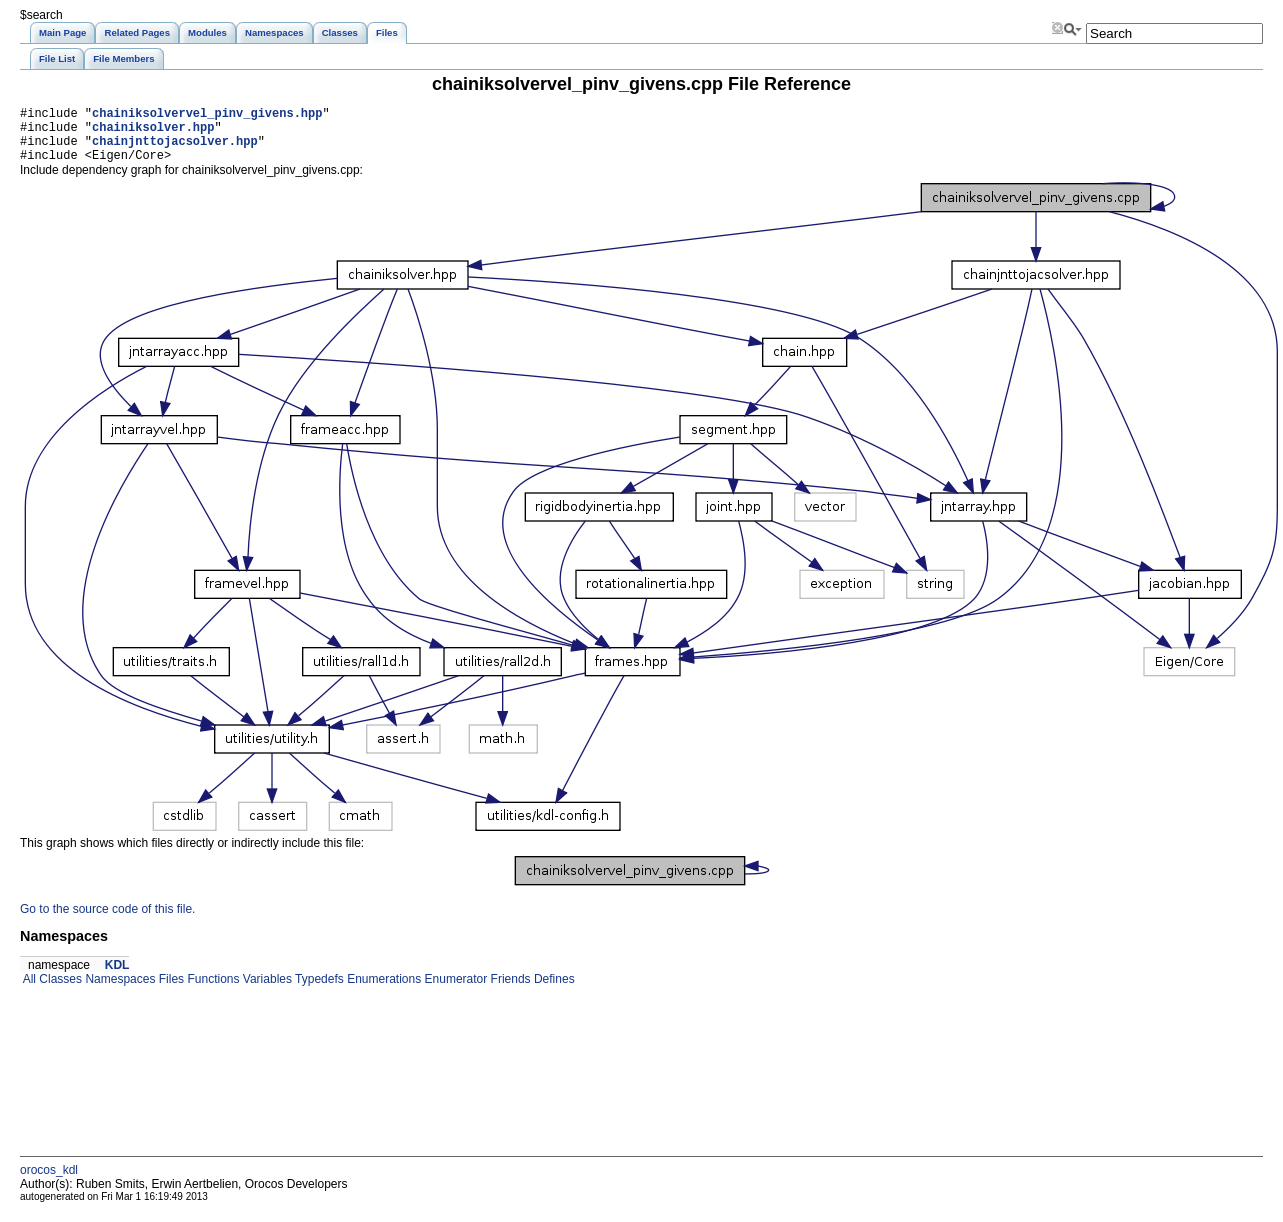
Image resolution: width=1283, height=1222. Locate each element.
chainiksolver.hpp (153, 132)
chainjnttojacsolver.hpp (175, 149)
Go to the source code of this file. (107, 921)
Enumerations (382, 991)
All (28, 991)
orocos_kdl (49, 1182)
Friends (508, 991)
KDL (117, 977)
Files (169, 991)
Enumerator (454, 991)
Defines (553, 991)
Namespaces (118, 991)
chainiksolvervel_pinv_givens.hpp (207, 115)
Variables (265, 991)
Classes (59, 991)
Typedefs (318, 991)
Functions (211, 991)
